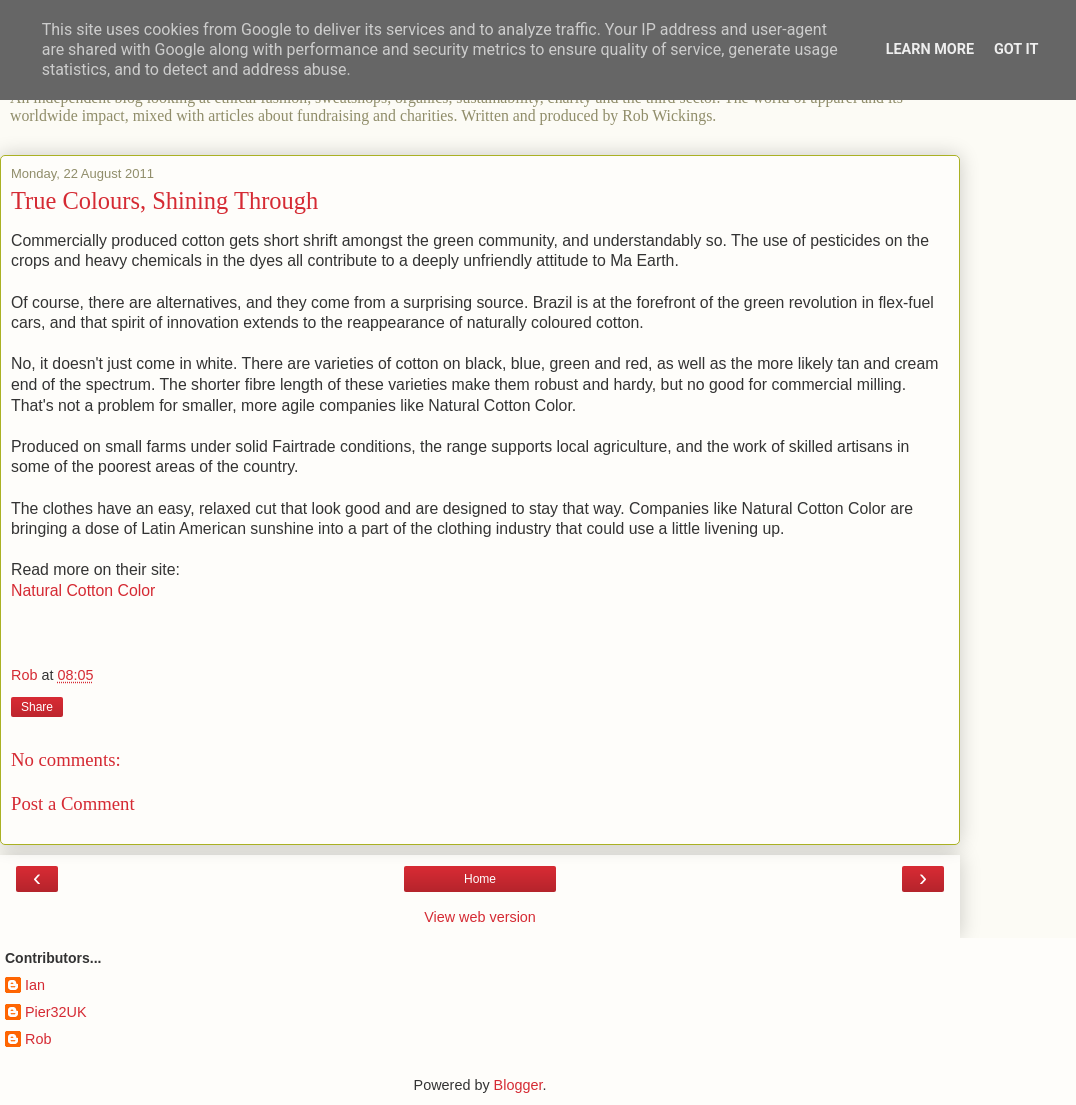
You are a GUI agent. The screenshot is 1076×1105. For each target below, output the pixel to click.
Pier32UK (56, 1012)
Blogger (518, 1085)
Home (480, 879)
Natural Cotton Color (83, 590)
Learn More (930, 49)
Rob (38, 1039)
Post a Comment (73, 803)
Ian (35, 985)
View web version (480, 917)
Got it (1016, 49)
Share (37, 707)
